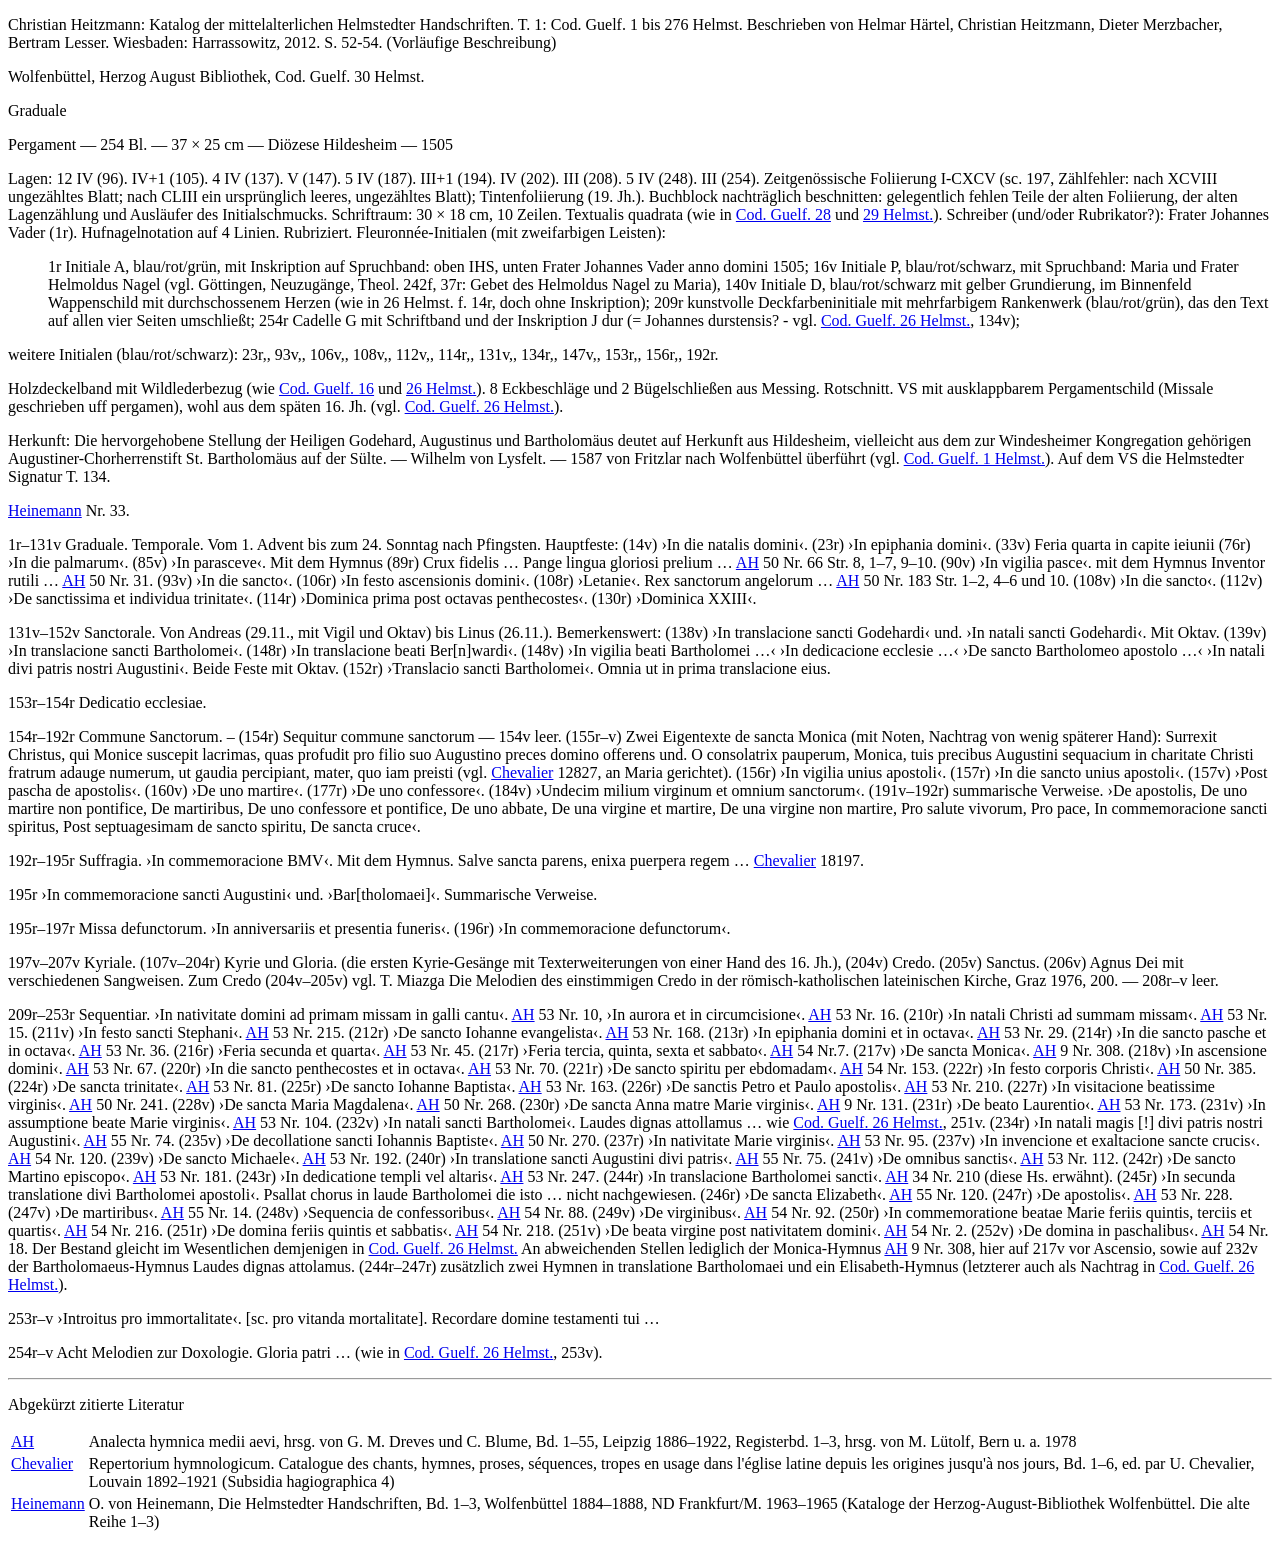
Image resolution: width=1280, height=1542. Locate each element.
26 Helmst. (441, 388)
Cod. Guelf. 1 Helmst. (974, 458)
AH (747, 562)
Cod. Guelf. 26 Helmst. (895, 320)
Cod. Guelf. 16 (326, 388)
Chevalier (522, 772)
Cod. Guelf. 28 (783, 214)
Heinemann (45, 510)
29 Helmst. (898, 214)
